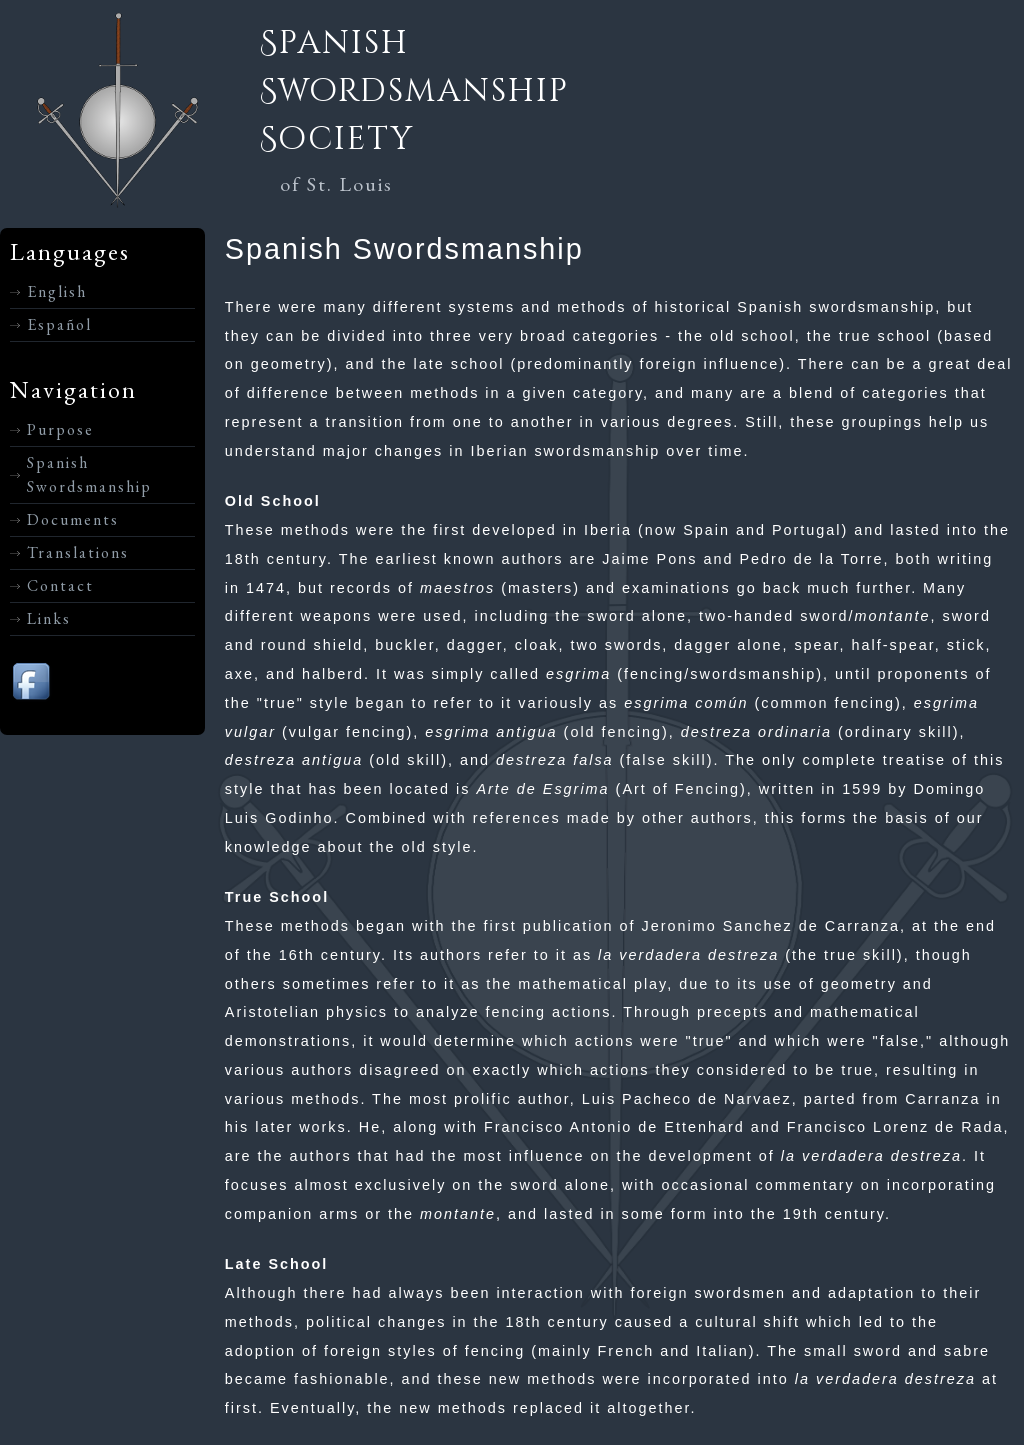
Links (49, 618)
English (57, 291)
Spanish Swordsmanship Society (414, 91)
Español (59, 324)
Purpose (60, 429)
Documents (73, 519)
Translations (78, 552)
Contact (60, 585)
